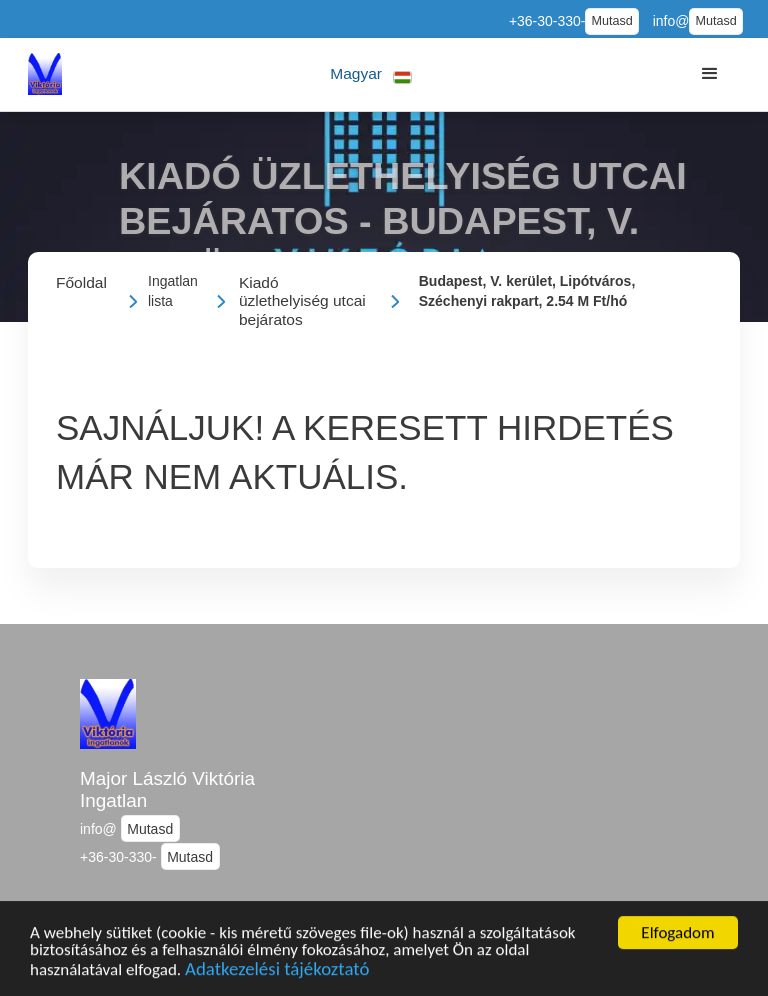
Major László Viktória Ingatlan (167, 790)
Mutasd (611, 21)
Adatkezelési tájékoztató (277, 971)
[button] (371, 74)
